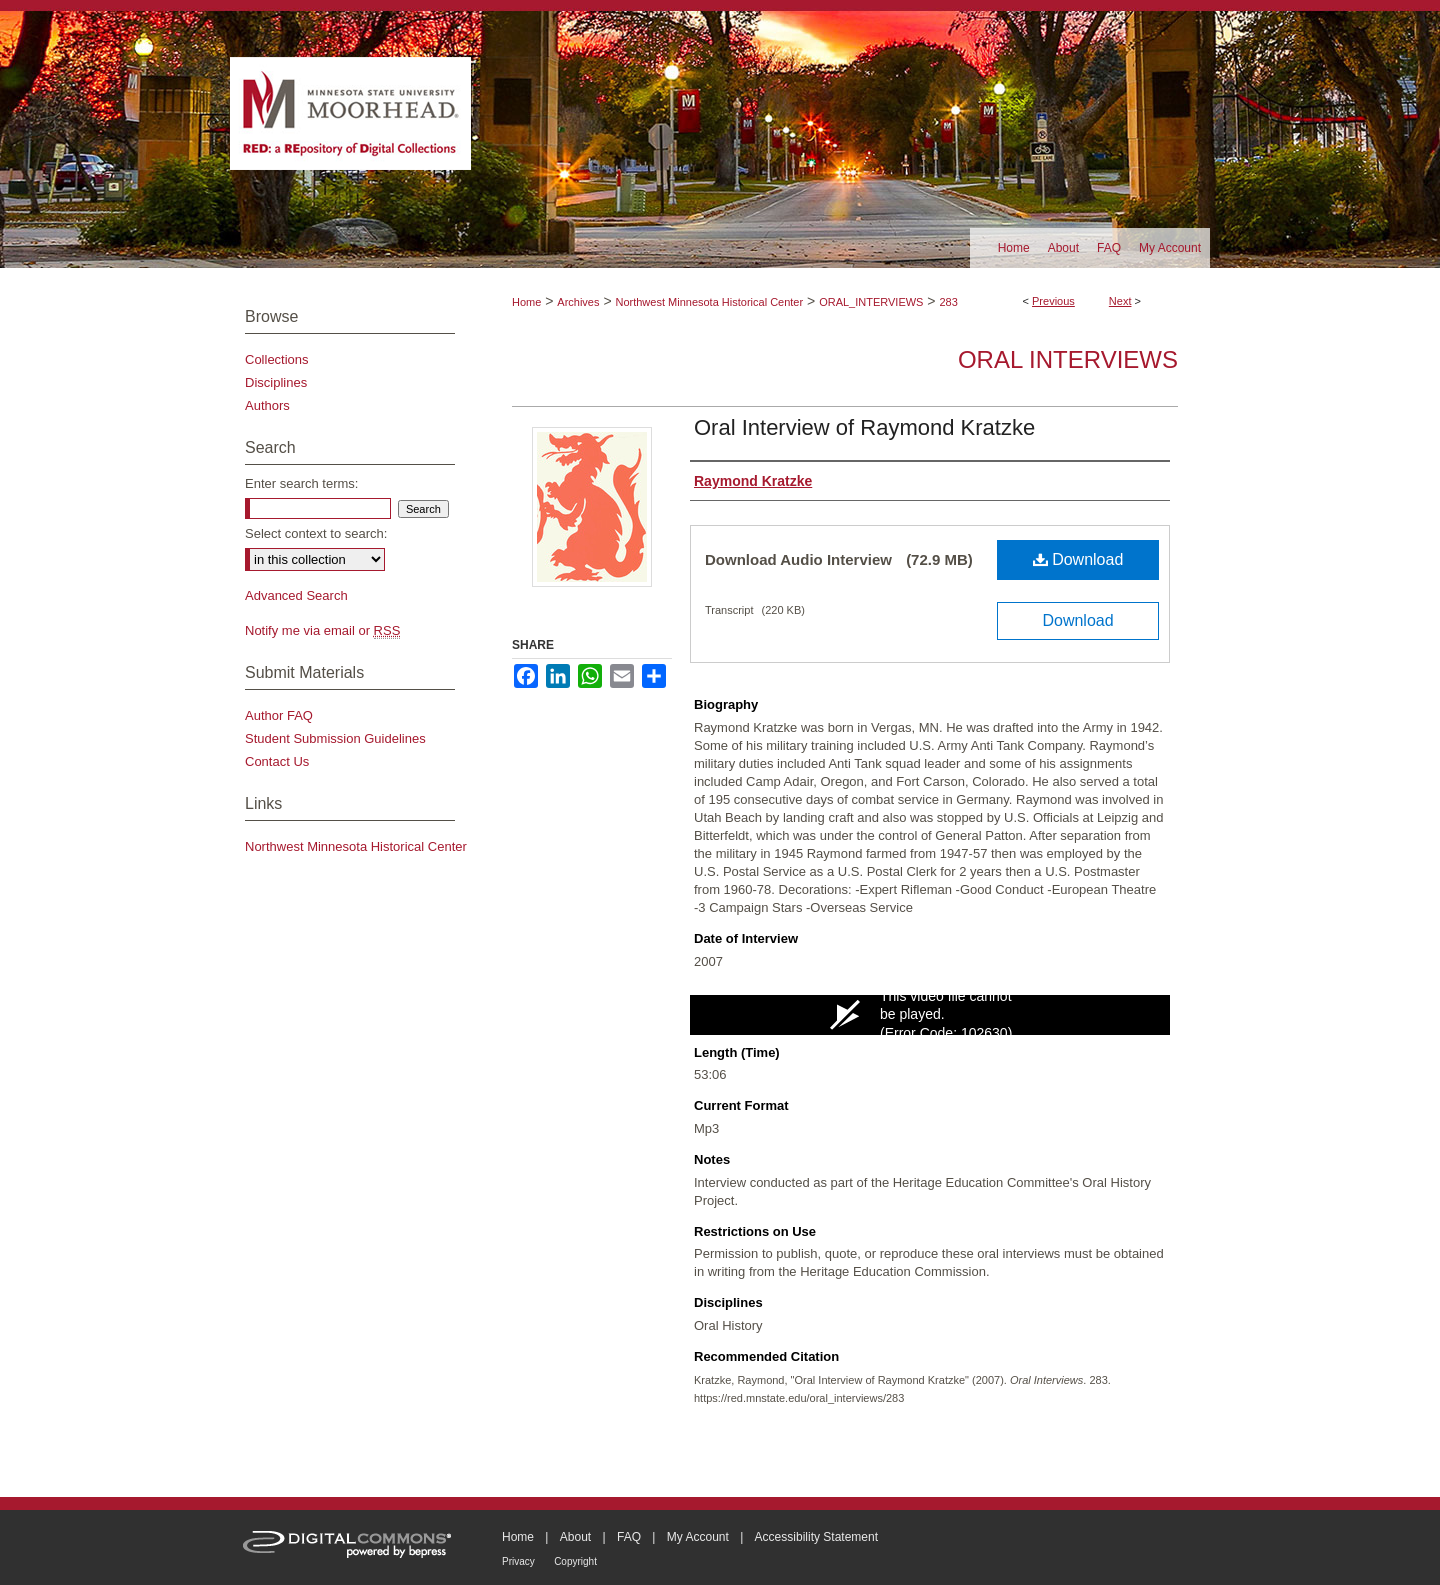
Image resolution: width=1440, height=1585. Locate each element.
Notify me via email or (322, 630)
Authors (267, 405)
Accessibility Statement (816, 1537)
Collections (277, 359)
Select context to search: (316, 533)
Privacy (518, 1561)
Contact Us (277, 761)
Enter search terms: (301, 483)
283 (948, 302)
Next (1120, 301)
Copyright (575, 1561)
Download (1078, 559)
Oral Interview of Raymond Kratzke (864, 427)
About (575, 1537)
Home (526, 302)
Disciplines (276, 382)
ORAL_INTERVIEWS (871, 302)
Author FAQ (279, 715)
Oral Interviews (1068, 359)
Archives (578, 302)
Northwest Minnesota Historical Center (709, 302)
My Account (698, 1537)
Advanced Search (296, 595)
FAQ (629, 1537)
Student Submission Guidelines (335, 738)
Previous (1053, 301)
